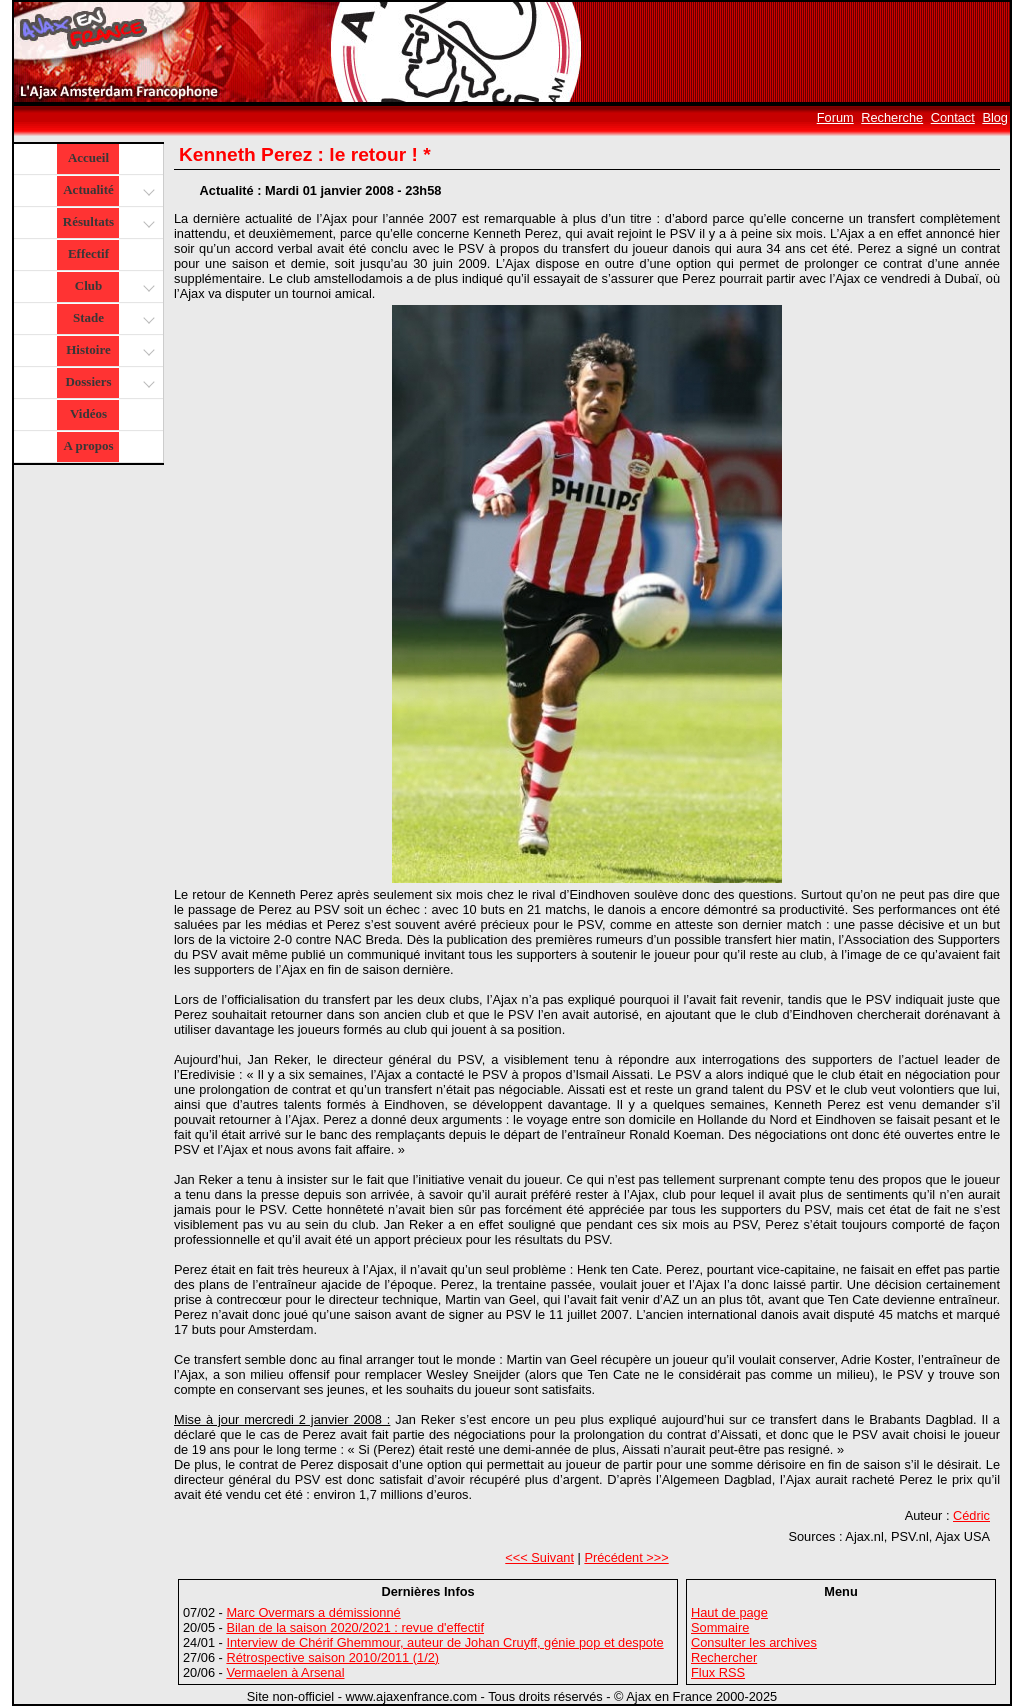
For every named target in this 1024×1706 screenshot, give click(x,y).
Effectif (88, 253)
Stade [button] (111, 319)
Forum (835, 117)
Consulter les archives (754, 1642)
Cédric (971, 1515)
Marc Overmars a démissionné (313, 1612)
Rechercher (724, 1657)
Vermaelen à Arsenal (285, 1672)
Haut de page (729, 1612)
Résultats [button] (106, 223)
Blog (995, 117)
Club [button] (112, 287)
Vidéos (88, 413)
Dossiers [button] (107, 383)
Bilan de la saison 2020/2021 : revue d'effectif (355, 1627)
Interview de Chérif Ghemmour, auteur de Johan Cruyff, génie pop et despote (444, 1642)
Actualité (107, 191)
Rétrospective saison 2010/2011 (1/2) (332, 1657)
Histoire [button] (108, 351)
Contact (953, 117)
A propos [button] (89, 445)
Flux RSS (718, 1672)
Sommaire (720, 1627)
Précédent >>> (626, 1557)
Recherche (892, 117)
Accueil (88, 157)
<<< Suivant (539, 1557)
